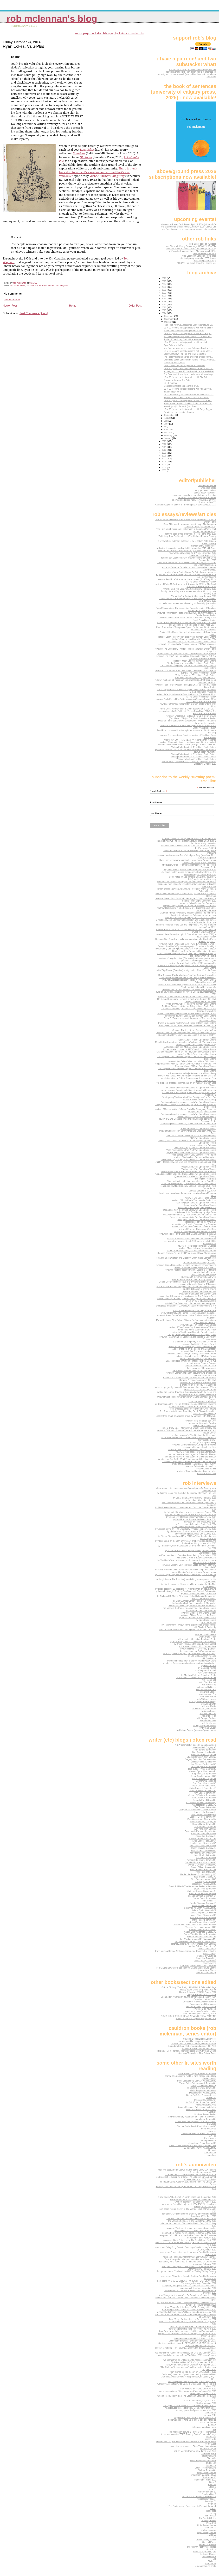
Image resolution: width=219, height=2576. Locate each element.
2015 (164, 310)
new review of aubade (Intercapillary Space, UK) (194, 1279)
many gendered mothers (205, 490)
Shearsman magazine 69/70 (203, 2475)
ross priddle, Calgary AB (205, 1877)
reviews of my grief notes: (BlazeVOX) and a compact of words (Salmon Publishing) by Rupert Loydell (187, 959)
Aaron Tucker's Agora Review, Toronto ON (197, 2073)
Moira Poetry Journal (206, 2525)
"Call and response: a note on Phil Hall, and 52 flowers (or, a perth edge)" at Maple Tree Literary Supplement (186, 1053)
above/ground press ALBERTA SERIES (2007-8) (194, 500)
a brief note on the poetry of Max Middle (198, 1385)
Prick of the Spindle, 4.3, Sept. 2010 (200, 2401)
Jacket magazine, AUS (206, 2105)
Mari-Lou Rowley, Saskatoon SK (201, 1891)
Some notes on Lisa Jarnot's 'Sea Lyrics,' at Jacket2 (192, 877)
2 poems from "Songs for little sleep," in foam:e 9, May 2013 (189, 2233)
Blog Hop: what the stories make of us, (181, 386)
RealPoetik (211, 2511)
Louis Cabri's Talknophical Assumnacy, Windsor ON (192, 2145)
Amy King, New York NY (205, 1829)
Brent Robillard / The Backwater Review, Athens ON (192, 1886)
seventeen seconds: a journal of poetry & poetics (194, 495)
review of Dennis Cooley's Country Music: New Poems (191, 1354)
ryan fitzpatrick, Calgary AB (204, 1805)
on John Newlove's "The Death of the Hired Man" (194, 1435)
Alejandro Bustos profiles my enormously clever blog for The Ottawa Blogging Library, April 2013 (189, 873)
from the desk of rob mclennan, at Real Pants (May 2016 (190, 534)
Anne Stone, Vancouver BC (203, 1915)
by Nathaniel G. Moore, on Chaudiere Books (196, 1677)
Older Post (135, 305)
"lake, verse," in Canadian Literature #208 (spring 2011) (191, 2365)
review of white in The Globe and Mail (199, 1291)
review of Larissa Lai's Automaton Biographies (195, 1157)
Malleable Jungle (208, 2530)
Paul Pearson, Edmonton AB (203, 1869)
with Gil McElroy (209, 1723)
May (166, 427)
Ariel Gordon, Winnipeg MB (203, 1814)
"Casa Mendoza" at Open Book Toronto (198, 1128)
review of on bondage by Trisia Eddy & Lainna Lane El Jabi (189, 1215)
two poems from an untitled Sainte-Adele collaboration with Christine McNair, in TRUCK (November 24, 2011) (189, 2361)
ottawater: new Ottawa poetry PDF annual (197, 497)
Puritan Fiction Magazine (205, 2468)
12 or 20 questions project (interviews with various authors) (189, 1653)
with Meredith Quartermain (204, 1709)
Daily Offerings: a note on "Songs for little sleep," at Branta (189, 905)
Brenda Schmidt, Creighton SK (202, 1896)
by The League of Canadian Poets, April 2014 (195, 1524)
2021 (164, 293)
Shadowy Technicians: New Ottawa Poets (197, 2053)
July (166, 421)
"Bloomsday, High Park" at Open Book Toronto (195, 1147)
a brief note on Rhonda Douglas (201, 1363)
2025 (164, 281)
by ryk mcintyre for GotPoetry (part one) (198, 1651)
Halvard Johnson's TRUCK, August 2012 (197, 1992)
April (166, 429)
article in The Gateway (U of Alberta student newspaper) (190, 1303)
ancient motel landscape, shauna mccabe (197, 2041)
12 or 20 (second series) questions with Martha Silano (188, 328)
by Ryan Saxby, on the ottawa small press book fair (193, 1641)
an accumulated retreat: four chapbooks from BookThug (190, 1361)
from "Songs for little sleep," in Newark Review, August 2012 (189, 2309)
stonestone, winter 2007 (205, 2480)
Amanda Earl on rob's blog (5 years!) (199, 1262)
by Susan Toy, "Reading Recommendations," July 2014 (191, 1517)
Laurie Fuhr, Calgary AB (205, 1812)
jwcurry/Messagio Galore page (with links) (197, 2107)
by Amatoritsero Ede (207, 1694)
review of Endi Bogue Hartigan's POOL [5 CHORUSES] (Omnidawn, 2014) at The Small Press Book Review (191, 717)
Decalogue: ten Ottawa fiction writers (199, 2002)
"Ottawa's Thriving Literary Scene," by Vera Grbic (194, 1030)
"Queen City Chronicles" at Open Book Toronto (195, 1176)
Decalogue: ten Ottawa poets (203, 2004)
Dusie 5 (212, 2482)
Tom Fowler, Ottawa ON (205, 1807)
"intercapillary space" (206, 2499)
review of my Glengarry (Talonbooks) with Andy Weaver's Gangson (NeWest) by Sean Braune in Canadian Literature (186, 950)
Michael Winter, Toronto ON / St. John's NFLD (195, 1941)
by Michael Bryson (207, 1728)
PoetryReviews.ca (208, 2129)
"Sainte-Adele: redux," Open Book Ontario (197, 1040)
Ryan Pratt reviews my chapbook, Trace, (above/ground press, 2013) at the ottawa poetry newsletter (187, 861)
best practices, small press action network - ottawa (193, 1409)
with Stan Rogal (209, 1716)
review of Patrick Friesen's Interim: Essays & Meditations (190, 1270)
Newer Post (10, 305)
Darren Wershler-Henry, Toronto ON (200, 1934)
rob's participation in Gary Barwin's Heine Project (194, 1155)
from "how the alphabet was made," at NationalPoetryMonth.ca (187, 2331)
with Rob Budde (209, 1658)
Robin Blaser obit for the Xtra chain (200, 1222)
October (168, 322)
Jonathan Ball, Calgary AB (204, 1747)
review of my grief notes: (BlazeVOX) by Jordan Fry (193, 963)
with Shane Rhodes (207, 1673)
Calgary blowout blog (206, 1956)
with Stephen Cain (208, 1713)
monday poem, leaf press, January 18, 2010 (196, 2410)
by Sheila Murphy (208, 1697)
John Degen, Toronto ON (205, 1793)
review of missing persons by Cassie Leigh (196, 1116)
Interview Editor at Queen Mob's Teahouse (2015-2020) (191, 249)
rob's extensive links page (204, 253)
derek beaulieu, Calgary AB (203, 1754)
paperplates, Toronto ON (205, 2119)
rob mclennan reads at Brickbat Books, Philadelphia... (188, 403)
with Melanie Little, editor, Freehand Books (197, 1639)
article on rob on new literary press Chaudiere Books (192, 1346)
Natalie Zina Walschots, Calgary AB (200, 1932)
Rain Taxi (212, 2136)
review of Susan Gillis (206, 1473)
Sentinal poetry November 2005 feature (198, 258)
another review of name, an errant (200, 1366)
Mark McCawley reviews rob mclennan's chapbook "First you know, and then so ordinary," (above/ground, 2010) (185, 1043)
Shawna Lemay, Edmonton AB (202, 1838)
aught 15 (212, 2504)
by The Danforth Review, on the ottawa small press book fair (189, 1625)
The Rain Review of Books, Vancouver (198, 2133)
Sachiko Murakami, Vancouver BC (200, 1862)
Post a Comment (12, 299)
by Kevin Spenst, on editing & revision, (198, 1593)
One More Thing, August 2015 (202, 555)
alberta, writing (209, 1963)
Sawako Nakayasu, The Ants (177, 380)
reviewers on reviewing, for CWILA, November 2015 (192, 553)
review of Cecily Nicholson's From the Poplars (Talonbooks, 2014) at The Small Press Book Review (186, 695)
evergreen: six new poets (205, 2009)
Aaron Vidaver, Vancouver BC (202, 1929)
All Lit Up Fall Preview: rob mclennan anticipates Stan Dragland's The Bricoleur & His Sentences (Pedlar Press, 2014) (186, 623)
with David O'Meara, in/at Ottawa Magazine (196, 1558)
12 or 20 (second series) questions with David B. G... (188, 400)
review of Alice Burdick (206, 1469)
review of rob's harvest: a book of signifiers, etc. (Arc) (192, 1449)
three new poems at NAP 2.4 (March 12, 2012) (195, 2338)
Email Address (159, 791)
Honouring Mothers (207, 2544)
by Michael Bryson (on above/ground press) (196, 1730)
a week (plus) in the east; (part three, (180, 406)
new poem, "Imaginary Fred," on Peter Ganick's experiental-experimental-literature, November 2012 (189, 2287)
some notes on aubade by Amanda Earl (198, 1358)
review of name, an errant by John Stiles (198, 1325)
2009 (164, 453)
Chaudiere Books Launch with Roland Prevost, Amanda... (190, 360)
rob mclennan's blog (52, 18)
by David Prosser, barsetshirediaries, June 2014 (194, 1519)
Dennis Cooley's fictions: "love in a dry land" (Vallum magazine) (187, 1282)
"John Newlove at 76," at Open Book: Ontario (195, 675)
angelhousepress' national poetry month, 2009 (195, 2417)
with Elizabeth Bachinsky (205, 1627)
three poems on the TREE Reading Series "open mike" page (188, 2434)
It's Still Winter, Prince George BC (201, 2102)
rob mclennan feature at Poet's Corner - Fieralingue (193, 2432)
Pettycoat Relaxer (208, 2554)
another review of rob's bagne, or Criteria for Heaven (192, 1454)
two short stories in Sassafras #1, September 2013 (193, 2199)
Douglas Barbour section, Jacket (201, 1994)
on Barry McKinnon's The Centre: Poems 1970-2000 (192, 1406)
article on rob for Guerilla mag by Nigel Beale (195, 1212)
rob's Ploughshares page (205, 260)
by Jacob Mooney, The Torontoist (201, 1610)
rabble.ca (212, 2131)
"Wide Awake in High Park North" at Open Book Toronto (191, 1150)
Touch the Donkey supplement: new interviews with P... (189, 395)
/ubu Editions (210, 2153)
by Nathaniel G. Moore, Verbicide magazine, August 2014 (190, 1512)
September (169, 415)
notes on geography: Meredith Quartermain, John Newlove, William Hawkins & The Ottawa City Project (185, 1388)
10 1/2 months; (170, 383)
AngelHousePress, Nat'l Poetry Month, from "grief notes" (190, 2408)
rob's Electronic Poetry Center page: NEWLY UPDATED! (190, 246)
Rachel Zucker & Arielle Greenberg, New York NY (193, 1944)
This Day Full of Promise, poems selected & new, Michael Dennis (186, 2051)
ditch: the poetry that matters (203, 2090)
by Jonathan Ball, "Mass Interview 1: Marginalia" (194, 1603)
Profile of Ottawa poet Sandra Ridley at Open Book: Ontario (189, 1006)
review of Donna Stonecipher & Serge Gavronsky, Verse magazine (186, 1265)
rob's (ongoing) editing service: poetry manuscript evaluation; (188, 229)
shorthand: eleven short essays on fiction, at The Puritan (190, 917)
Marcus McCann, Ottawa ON (203, 1853)
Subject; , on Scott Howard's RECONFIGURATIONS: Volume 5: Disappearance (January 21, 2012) (187, 2344)
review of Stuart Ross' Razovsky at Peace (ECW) (193, 1464)
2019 (164, 298)
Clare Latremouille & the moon (202, 1401)
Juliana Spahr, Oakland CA (204, 1910)
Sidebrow (212, 2484)
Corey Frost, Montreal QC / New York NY (197, 1810)
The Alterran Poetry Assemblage (201, 2547)
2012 (164, 444)
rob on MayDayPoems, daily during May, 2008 (195, 2451)
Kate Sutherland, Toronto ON (203, 1917)
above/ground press (207, 485)
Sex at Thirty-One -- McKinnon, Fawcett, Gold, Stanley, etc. (189, 1428)
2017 (164, 304)
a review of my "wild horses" (203, 546)
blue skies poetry (208, 2453)
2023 (164, 287)
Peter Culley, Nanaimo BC (204, 1786)
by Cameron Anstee (207, 1668)
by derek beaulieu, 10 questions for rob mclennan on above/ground (185, 1589)
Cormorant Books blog (206, 1781)
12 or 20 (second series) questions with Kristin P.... (187, 342)
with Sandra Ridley (207, 1637)
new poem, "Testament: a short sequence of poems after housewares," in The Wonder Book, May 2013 (190, 2229)
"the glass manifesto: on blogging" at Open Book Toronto (190, 1088)
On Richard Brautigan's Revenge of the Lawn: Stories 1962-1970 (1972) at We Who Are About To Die (186, 1000)
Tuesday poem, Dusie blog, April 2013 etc (197, 1990)
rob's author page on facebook (202, 244)
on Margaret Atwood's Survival (202, 1423)
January (168, 438)
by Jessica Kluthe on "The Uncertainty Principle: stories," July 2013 (185, 1529)
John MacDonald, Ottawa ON (203, 1845)
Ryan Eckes (87, 149)
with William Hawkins (206, 1699)
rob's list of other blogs (206, 1972)
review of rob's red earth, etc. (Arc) (200, 1421)
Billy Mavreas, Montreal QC (203, 1850)
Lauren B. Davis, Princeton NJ (202, 1790)
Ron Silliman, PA (208, 1901)
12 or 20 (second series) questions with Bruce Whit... (188, 351)
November (169, 319)
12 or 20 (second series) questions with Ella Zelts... (187, 377)
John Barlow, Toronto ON (205, 1750)
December (169, 316)
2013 (164, 441)
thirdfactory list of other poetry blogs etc (198, 1965)
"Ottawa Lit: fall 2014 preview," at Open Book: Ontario (192, 641)
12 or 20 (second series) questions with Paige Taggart (188, 409)
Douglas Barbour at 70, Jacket (202, 1191)
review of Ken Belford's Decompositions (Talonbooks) (192, 1061)
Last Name (156, 813)
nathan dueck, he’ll (172, 392)
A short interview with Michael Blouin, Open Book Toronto (190, 1047)
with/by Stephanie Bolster (204, 1725)
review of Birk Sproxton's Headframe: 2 (198, 1351)
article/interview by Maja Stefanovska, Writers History (192, 1073)
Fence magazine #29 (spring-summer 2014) (184, 330)
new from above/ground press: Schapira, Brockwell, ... (188, 348)
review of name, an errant (204, 1375)
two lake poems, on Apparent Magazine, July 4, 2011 (192, 2381)
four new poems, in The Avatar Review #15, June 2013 (191, 2218)
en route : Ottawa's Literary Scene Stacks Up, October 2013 (189, 838)
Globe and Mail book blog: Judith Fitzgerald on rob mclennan (188, 1183)
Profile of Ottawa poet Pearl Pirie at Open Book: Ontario (190, 1004)
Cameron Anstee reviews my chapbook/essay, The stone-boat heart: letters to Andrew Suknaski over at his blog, (188, 914)
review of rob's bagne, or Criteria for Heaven (196, 1452)
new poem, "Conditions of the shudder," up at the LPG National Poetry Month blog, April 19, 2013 (187, 2236)
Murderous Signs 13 (207, 2492)
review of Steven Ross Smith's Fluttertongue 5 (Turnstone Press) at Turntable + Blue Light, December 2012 (185, 899)
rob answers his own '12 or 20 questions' (197, 1646)
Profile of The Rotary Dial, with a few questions (185, 339)
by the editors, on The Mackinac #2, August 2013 (194, 1526)
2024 (164, 284)
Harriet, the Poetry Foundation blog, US (198, 1874)
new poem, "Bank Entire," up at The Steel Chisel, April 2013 (189, 2240)
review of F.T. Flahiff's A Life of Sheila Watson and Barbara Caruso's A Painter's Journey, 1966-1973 (189, 1378)
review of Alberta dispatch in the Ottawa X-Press (194, 1227)
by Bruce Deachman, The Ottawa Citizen (197, 1617)
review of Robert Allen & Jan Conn (200, 1466)
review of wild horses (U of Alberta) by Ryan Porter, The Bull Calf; (186, 1076)
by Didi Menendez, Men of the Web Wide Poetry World (191, 1661)
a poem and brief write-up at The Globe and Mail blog (192, 2420)
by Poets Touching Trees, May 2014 (200, 1522)
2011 (164, 447)
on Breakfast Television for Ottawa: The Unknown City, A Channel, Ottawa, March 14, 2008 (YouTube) (186, 2178)
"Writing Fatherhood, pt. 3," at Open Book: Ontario (193, 754)
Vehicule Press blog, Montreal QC (200, 1927)
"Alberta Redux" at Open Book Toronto (198, 1167)
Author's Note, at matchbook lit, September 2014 (194, 639)
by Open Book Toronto (206, 1620)
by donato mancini (208, 1721)
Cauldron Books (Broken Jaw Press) (199, 2039)
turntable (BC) (209, 2415)
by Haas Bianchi (208, 1665)
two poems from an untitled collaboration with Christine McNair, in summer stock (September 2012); (186, 2303)
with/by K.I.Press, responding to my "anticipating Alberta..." (189, 1663)
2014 (164, 313)
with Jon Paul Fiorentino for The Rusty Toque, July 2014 (190, 1514)
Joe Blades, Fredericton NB (203, 1764)
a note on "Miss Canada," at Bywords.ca (198, 903)
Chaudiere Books (208, 488)
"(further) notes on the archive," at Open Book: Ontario (191, 663)
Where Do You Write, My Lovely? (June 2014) (195, 677)
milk (214, 2429)
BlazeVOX (211, 2458)
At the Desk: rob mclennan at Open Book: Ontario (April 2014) (188, 709)
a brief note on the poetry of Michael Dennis (196, 1356)
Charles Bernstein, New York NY (201, 1757)
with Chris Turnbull (207, 1682)
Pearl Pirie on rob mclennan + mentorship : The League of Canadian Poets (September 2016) (190, 525)
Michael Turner (34, 285)
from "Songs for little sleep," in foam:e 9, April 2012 (193, 2326)
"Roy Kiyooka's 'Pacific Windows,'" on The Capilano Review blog (187, 975)
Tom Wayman (61, 285)
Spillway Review (208, 2520)
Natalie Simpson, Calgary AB (203, 1903)
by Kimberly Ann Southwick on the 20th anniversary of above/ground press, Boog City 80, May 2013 (191, 1532)
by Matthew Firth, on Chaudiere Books (198, 1675)
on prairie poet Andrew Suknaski (201, 1145)
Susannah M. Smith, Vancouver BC (200, 1908)
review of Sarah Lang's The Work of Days (197, 1294)
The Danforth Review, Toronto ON (200, 2088)
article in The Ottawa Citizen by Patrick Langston (194, 1332)
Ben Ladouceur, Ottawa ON (203, 1833)
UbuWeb (212, 2150)
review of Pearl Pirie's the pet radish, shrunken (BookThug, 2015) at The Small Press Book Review (186, 580)
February (168, 435)
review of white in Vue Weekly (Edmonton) (197, 1284)
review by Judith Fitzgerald (204, 1272)
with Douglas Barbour (206, 1718)
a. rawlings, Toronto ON (205, 1881)
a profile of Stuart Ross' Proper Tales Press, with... (186, 397)
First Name (156, 802)
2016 (164, 307)
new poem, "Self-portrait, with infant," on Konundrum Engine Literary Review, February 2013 (189, 2267)
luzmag (213, 2508)
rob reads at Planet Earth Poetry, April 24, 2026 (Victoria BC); (188, 224)
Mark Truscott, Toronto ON (204, 1920)
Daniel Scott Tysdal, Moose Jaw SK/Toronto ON (194, 1925)
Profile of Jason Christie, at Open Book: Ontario (194, 661)
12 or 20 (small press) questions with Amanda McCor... (189, 368)
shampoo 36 (210, 2413)
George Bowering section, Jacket (201, 2006)
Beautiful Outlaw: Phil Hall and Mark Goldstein (185, 354)
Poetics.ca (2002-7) (207, 502)
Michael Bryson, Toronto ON (203, 1766)
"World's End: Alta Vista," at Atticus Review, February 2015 (189, 589)
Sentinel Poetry (209, 2542)
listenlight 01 (210, 2501)
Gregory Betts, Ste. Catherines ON (200, 1759)
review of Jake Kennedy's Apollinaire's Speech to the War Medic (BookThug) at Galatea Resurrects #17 (187, 986)
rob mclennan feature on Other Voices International (193, 2446)
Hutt (214, 2537)
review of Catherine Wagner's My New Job (197, 1207)
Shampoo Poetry (208, 2141)
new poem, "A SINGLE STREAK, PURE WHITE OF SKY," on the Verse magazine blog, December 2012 (186, 2282)
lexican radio (210, 2439)
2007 (164, 459)
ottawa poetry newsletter (205, 493)
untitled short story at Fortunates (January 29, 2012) (192, 2341)
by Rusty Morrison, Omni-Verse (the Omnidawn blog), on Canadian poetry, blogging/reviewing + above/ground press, (185, 1571)
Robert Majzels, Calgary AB (203, 1848)
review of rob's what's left (205, 1425)
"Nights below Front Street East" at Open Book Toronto (191, 1152)
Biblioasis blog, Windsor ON (203, 1762)
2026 (164, 278)
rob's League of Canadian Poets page (199, 256)
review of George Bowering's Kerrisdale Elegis (195, 1231)
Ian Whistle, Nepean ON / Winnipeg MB (198, 1939)
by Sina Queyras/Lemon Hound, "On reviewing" (194, 1601)
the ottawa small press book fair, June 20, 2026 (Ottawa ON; (188, 227)
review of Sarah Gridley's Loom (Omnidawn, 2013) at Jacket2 (188, 742)
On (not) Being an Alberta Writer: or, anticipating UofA (192, 1334)
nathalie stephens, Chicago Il (203, 1913)
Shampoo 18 (210, 2563)
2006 (164, 461)
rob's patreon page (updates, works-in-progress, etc (192, 69)
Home (72, 305)
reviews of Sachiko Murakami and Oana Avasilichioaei (191, 1239)
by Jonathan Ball (208, 1622)
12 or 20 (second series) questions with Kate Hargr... (187, 333)
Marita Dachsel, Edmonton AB (202, 1788)
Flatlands (212, 2561)
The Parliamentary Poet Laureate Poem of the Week (192, 2506)
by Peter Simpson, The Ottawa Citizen (199, 1613)
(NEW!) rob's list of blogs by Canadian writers (195, 1745)
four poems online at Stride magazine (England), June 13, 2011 (187, 2391)
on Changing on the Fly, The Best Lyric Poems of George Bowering (185, 1404)
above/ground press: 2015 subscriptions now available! (189, 371)
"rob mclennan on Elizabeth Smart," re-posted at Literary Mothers (186, 653)
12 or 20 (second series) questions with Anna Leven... (188, 389)
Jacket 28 (212, 2535)
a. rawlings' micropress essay (203, 1442)
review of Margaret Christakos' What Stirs (197, 1229)
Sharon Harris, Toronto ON (204, 1824)
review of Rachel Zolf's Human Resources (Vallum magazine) (188, 1313)
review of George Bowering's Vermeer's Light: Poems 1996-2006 (186, 1298)
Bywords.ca (211, 2465)
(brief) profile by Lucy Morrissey (202, 879)
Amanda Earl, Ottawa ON (204, 1800)
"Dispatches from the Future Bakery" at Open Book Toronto (189, 1210)
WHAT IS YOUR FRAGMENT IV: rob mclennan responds (190, 740)
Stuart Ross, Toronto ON (205, 1889)
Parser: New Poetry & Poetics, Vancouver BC (195, 2121)
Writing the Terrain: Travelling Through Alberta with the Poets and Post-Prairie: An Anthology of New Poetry (186, 1393)
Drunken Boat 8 (209, 2494)
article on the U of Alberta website (201, 1301)
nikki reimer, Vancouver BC (204, 1884)
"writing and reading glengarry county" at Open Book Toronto (188, 1102)
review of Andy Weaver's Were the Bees (198, 1382)
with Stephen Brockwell (205, 1670)
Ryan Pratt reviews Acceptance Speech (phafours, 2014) (189, 325)
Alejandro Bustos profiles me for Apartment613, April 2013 (190, 869)
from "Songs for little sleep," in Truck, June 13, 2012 (192, 2319)
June (166, 424)
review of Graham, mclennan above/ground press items (191, 1373)
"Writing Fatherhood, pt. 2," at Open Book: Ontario (193, 757)
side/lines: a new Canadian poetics (200, 2011)
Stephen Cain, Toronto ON (204, 1774)
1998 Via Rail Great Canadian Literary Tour (196, 263)
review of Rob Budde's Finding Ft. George (197, 1246)
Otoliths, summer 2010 (206, 2403)
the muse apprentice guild (204, 2551)
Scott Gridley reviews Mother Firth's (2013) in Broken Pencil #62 (187, 745)
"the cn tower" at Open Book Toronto (199, 1205)
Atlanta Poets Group (207, 1948)
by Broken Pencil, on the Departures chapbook (195, 1644)
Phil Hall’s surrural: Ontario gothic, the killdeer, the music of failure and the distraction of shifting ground (186, 1287)
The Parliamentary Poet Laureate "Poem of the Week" (191, 2117)
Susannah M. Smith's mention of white (198, 1277)
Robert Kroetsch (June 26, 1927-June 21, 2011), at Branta (189, 1049)
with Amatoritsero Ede (206, 1689)
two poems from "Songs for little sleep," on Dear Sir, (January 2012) (185, 2353)
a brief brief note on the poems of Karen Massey (194, 1349)
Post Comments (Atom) (34, 313)
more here (211, 2155)
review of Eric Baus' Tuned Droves (200, 1198)
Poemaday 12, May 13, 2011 (203, 2393)
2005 (164, 464)
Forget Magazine (208, 2456)
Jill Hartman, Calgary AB (205, 1826)
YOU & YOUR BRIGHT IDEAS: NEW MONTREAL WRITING (188, 2016)
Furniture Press (17, 285)
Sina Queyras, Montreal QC (203, 1879)
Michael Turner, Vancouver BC (202, 1922)
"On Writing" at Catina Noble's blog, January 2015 (193, 596)
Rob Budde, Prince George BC (202, 1769)
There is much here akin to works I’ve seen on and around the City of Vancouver (98, 172)
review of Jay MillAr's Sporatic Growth (199, 1344)
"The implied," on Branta (205, 1179)
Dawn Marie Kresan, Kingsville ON (200, 1831)
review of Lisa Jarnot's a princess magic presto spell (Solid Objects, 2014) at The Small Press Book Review (185, 671)
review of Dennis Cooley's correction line (197, 1248)
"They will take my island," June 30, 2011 (197, 2389)
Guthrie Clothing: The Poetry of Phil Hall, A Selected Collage (189, 1987)
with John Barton (208, 1704)
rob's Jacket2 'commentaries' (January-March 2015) (192, 251)
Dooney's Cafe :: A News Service (201, 2095)
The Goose (211, 2097)
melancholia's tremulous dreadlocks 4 (199, 2496)
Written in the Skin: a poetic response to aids (196, 2018)
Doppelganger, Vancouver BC (202, 2093)
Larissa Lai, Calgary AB (205, 1836)
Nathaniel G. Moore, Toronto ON (201, 1860)
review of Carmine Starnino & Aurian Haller (196, 1471)
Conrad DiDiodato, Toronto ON (202, 1795)
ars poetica (211, 2436)
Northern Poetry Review (205, 2114)
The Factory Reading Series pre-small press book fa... (188, 357)
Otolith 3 (212, 2487)
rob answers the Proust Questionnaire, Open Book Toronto (189, 1608)
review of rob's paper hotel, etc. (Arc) (199, 1447)
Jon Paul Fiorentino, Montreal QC (201, 1802)
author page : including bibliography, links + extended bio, (109, 33)
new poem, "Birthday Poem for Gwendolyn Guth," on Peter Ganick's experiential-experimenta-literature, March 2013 (189, 2258)
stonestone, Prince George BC (202, 2143)
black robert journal (207, 2422)
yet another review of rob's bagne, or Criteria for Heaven (190, 1457)
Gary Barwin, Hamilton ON (204, 1752)
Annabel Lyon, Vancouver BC (203, 1843)
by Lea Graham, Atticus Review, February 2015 (194, 1498)
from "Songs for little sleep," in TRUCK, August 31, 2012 (190, 2307)
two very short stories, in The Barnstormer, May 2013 (192, 2221)
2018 (164, 301)
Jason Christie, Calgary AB (204, 1778)
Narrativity (211, 2112)
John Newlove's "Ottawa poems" (201, 1368)
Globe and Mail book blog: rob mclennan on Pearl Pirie (191, 1181)
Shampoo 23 (210, 2528)
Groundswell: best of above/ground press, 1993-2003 (192, 2046)
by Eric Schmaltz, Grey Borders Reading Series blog (192, 1605)
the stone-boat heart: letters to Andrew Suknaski (194, 1370)
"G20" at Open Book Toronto (203, 1138)
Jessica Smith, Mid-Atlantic (204, 1905)
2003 (164, 470)
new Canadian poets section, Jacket (199, 2014)
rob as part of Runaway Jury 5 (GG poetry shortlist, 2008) (190, 1241)
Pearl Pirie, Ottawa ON (206, 1872)
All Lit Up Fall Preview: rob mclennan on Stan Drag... (188, 336)
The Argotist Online (207, 2518)
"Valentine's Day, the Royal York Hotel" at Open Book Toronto (188, 1159)
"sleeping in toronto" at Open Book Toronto (197, 1219)
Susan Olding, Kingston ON (203, 1867)
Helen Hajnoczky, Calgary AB (203, 1821)
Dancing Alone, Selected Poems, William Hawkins (193, 2043)
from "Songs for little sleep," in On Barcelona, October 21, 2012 (187, 2295)
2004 (164, 467)
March (167, 432)
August (167, 418)
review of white (209, 1243)
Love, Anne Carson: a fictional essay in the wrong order (191, 1135)
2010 (164, 450)
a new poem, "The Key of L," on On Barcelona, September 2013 (187, 2197)
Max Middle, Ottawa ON (205, 1855)
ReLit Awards (210, 2138)
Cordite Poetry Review (206, 2540)
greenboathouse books (205, 2566)
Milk (214, 2559)
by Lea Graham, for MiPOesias (202, 1656)
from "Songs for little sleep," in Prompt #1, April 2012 (192, 2329)
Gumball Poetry (209, 2556)
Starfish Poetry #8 (208, 2448)
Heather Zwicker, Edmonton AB (202, 1946)
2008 (164, 456)
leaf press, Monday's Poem (204, 2427)
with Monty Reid (209, 1685)
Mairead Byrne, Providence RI (202, 1771)
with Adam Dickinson (206, 1687)
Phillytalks (211, 2124)
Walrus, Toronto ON (207, 2470)
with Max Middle (209, 1706)
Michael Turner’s (100, 176)
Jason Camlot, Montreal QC (203, 1776)
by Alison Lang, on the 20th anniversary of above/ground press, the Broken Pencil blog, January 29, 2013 (185, 1542)
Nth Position (210, 2516)
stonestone (211, 2549)
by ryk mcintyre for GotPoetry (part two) (198, 1649)
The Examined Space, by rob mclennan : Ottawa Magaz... (190, 374)
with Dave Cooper (208, 1692)
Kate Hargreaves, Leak (174, 362)
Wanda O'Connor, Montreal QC (202, 1865)
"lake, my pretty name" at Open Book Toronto (195, 1203)
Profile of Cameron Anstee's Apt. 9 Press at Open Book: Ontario (187, 1023)
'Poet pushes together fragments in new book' (184, 365)
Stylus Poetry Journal (206, 2472)
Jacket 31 (212, 2489)
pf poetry (212, 2424)
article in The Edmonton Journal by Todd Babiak (194, 1310)
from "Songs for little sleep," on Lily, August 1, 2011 (193, 2372)
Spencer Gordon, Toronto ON (203, 1817)
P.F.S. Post (211, 2523)
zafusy (213, 2513)
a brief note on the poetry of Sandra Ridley (197, 1330)
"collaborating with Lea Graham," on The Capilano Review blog (187, 977)
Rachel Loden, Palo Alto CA (203, 1841)
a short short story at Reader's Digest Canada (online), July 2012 (186, 2312)
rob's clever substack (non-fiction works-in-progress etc (191, 72)
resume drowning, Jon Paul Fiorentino (199, 2048)
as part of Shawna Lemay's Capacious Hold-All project (191, 1250)
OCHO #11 (211, 2463)
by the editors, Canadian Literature (200, 1500)
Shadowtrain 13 (209, 2477)
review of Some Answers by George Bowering (195, 1267)
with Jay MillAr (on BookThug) (202, 1701)
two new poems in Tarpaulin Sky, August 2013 (195, 2202)
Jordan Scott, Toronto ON (204, 1898)
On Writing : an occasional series (179, 412)
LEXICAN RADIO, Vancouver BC (201, 2109)
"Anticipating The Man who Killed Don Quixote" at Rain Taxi (189, 1097)
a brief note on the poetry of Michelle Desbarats (194, 1342)
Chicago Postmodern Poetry (203, 2085)
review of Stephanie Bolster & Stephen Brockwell (194, 1445)
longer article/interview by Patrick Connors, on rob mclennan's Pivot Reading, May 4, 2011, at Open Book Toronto (185, 1065)
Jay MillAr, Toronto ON (206, 1857)
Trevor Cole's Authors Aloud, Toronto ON (197, 2083)
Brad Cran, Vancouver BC (204, 1783)
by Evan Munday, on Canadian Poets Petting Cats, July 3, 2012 (187, 1555)
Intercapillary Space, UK (205, 2100)
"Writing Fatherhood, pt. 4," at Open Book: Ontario (193, 747)
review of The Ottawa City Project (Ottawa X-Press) (193, 1327)
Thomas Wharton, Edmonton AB (201, 1937)
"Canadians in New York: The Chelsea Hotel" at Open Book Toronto (185, 1174)
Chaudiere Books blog (206, 1958)
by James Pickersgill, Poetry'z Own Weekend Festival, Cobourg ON (185, 1591)
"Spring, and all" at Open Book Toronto (198, 1169)
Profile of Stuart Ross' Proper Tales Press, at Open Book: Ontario (186, 637)
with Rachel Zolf (209, 1680)
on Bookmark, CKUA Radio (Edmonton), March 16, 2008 (190, 2174)
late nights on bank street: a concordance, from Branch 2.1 (189, 2405)
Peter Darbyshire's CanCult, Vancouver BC (196, 2081)
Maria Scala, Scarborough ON (202, 1893)
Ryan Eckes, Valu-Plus (174, 345)
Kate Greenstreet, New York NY (201, 1819)
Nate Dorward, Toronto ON (204, 1798)
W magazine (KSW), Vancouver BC (200, 2148)
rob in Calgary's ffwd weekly (203, 1274)
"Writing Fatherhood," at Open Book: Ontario (196, 759)
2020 (164, 296)
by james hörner (209, 1711)
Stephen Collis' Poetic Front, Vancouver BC (196, 2126)
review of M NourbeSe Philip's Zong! (199, 1100)
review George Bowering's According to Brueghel (194, 1224)
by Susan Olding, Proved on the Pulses (198, 1615)
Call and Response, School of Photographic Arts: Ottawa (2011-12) (185, 505)
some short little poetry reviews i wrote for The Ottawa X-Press (187, 1296)
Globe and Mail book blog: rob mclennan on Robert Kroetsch (188, 1171)
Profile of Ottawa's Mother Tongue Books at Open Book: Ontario (187, 996)
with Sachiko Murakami (205, 1634)
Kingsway (118, 176)
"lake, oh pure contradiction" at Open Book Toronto (193, 1217)
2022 (164, 290)
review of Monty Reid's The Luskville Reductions (194, 1200)
